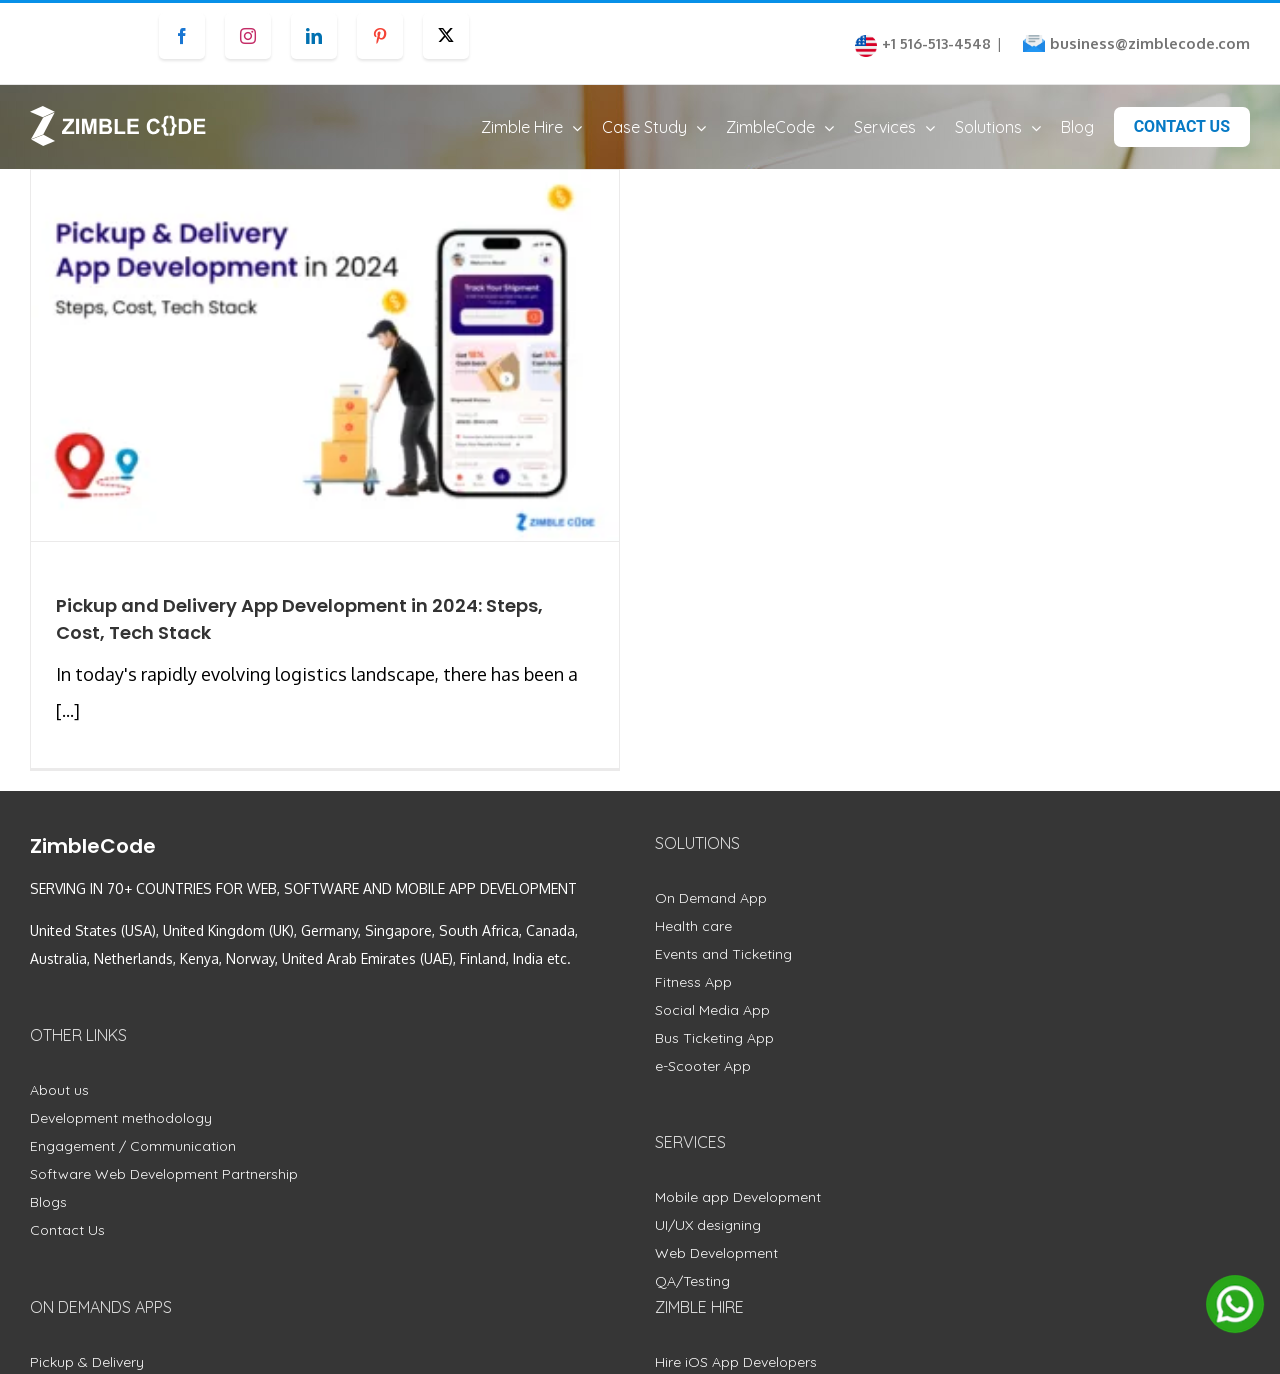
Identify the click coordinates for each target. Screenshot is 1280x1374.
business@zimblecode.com (1150, 43)
